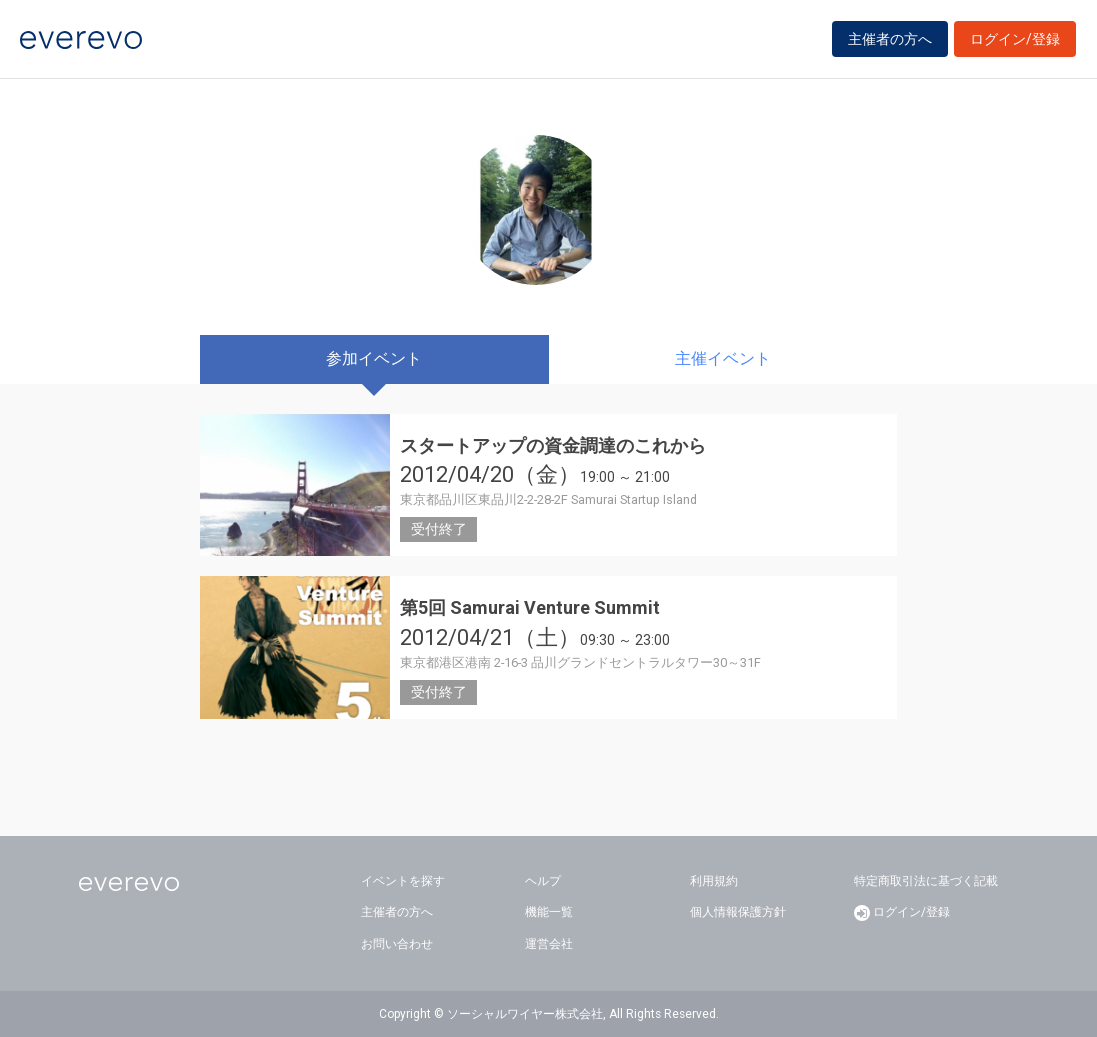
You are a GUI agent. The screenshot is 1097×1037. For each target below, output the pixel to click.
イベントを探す (403, 881)
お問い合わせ (397, 944)
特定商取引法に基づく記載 (926, 881)
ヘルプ (543, 881)
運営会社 (549, 944)
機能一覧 (549, 912)
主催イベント (723, 358)
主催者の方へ (890, 42)
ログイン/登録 (1015, 42)
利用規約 (714, 881)
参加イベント (374, 358)
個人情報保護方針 (738, 912)
